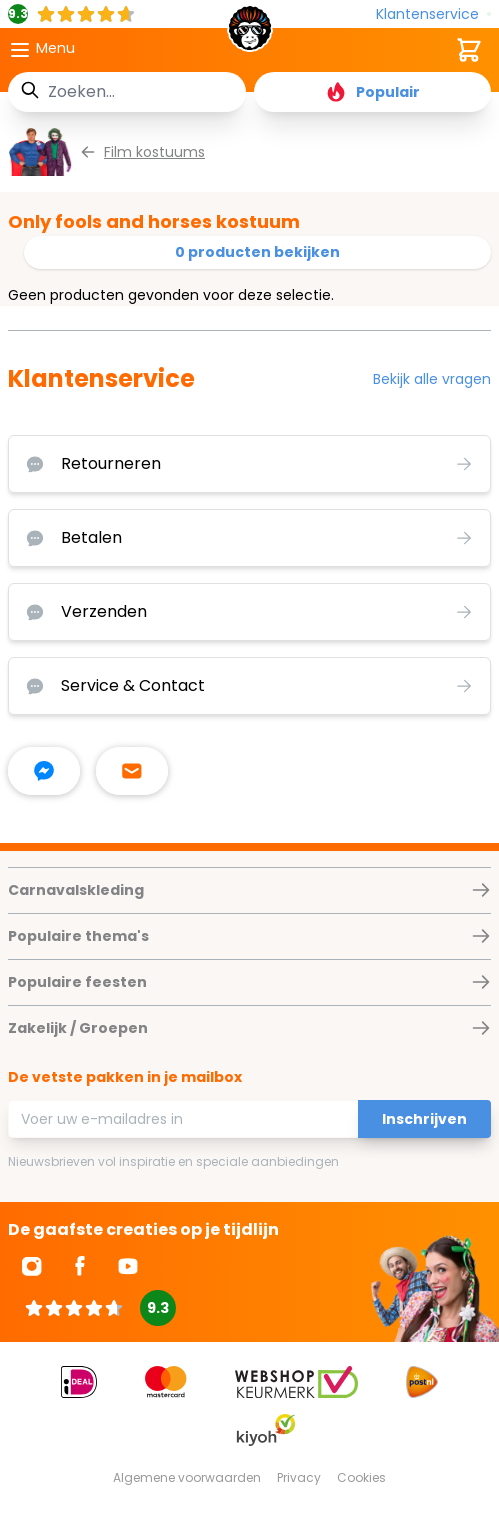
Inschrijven (424, 1119)
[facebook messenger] (44, 771)
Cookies (361, 1477)
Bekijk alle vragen (432, 379)
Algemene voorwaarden (187, 1477)
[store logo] (250, 34)
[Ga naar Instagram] (32, 1266)
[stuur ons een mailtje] (132, 771)
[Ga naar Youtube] (128, 1266)
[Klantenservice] (433, 14)
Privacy (299, 1477)
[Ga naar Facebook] (80, 1266)
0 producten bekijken (257, 252)
